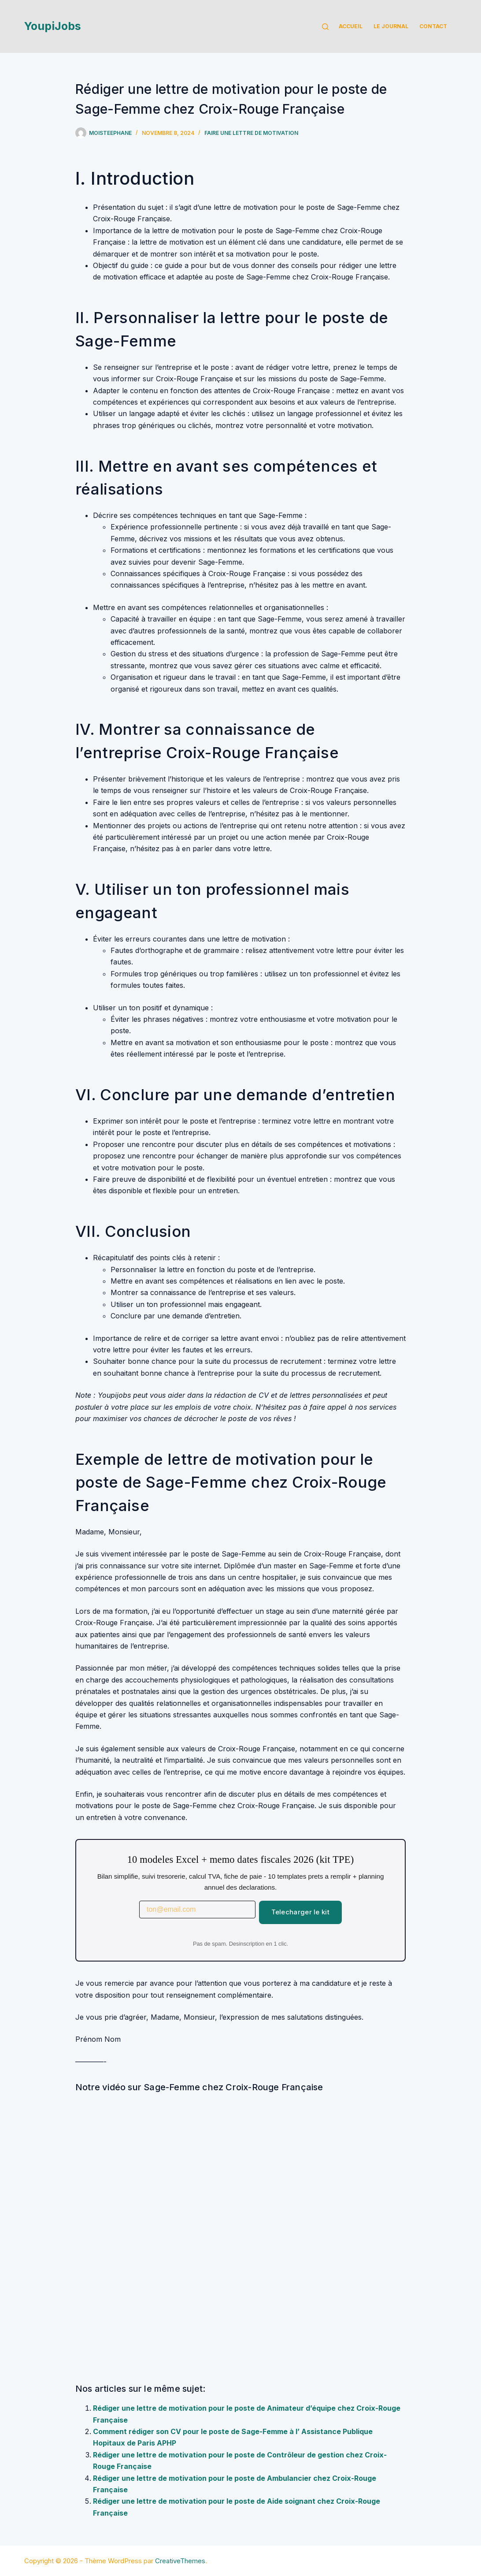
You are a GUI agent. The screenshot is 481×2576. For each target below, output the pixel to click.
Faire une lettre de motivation (251, 133)
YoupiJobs (52, 26)
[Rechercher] (325, 26)
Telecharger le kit (300, 1912)
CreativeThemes (180, 2561)
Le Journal (391, 26)
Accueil (351, 26)
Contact (433, 26)
